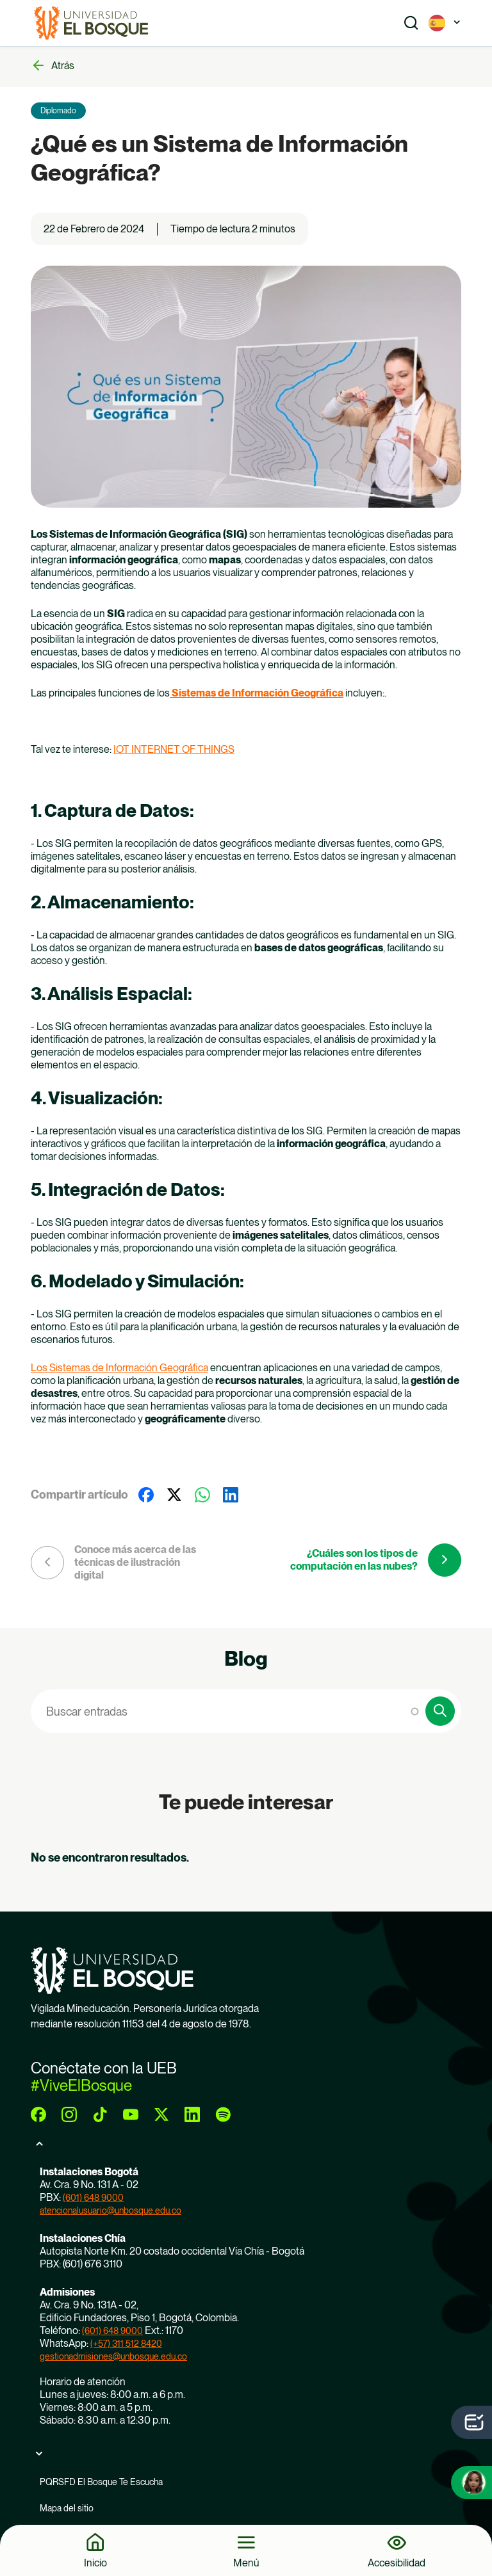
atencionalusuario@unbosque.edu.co (110, 2210)
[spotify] (223, 2114)
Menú (246, 2562)
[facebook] (38, 2114)
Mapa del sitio (67, 2508)
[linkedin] (192, 2114)
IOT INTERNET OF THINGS (173, 749)
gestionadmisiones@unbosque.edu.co (113, 2356)
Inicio (95, 2562)
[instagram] (69, 2114)
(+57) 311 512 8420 (126, 2344)
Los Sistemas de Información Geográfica (119, 1368)
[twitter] (161, 2114)
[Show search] (411, 23)
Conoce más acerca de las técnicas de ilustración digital (135, 1562)
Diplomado (58, 110)
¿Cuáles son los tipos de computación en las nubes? (354, 1559)
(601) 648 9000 (93, 2198)
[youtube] (130, 2114)
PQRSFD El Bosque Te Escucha (101, 2482)
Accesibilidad (396, 2562)
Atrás (62, 66)
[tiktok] (100, 2114)
